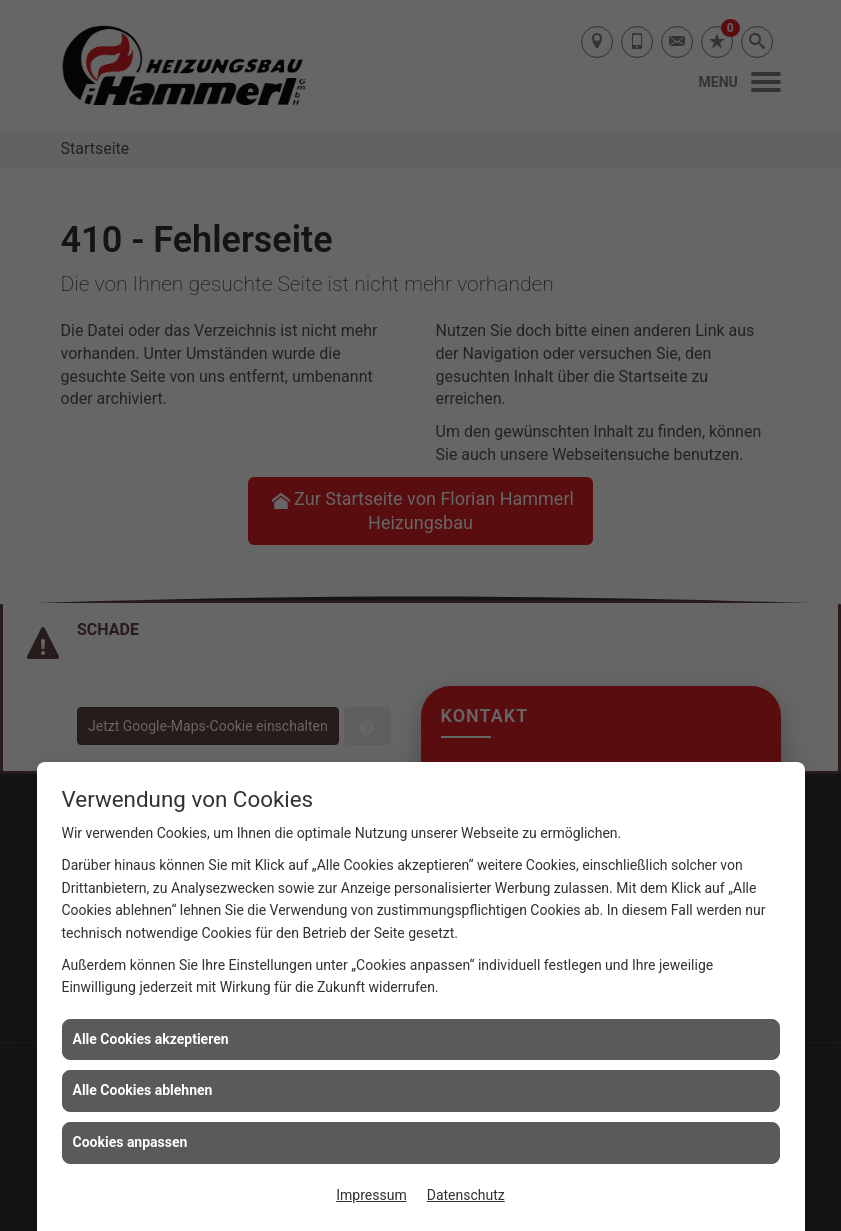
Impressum (371, 1195)
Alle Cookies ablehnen (143, 1090)
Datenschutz (466, 1195)
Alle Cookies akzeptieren (151, 1039)
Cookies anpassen (130, 1142)
